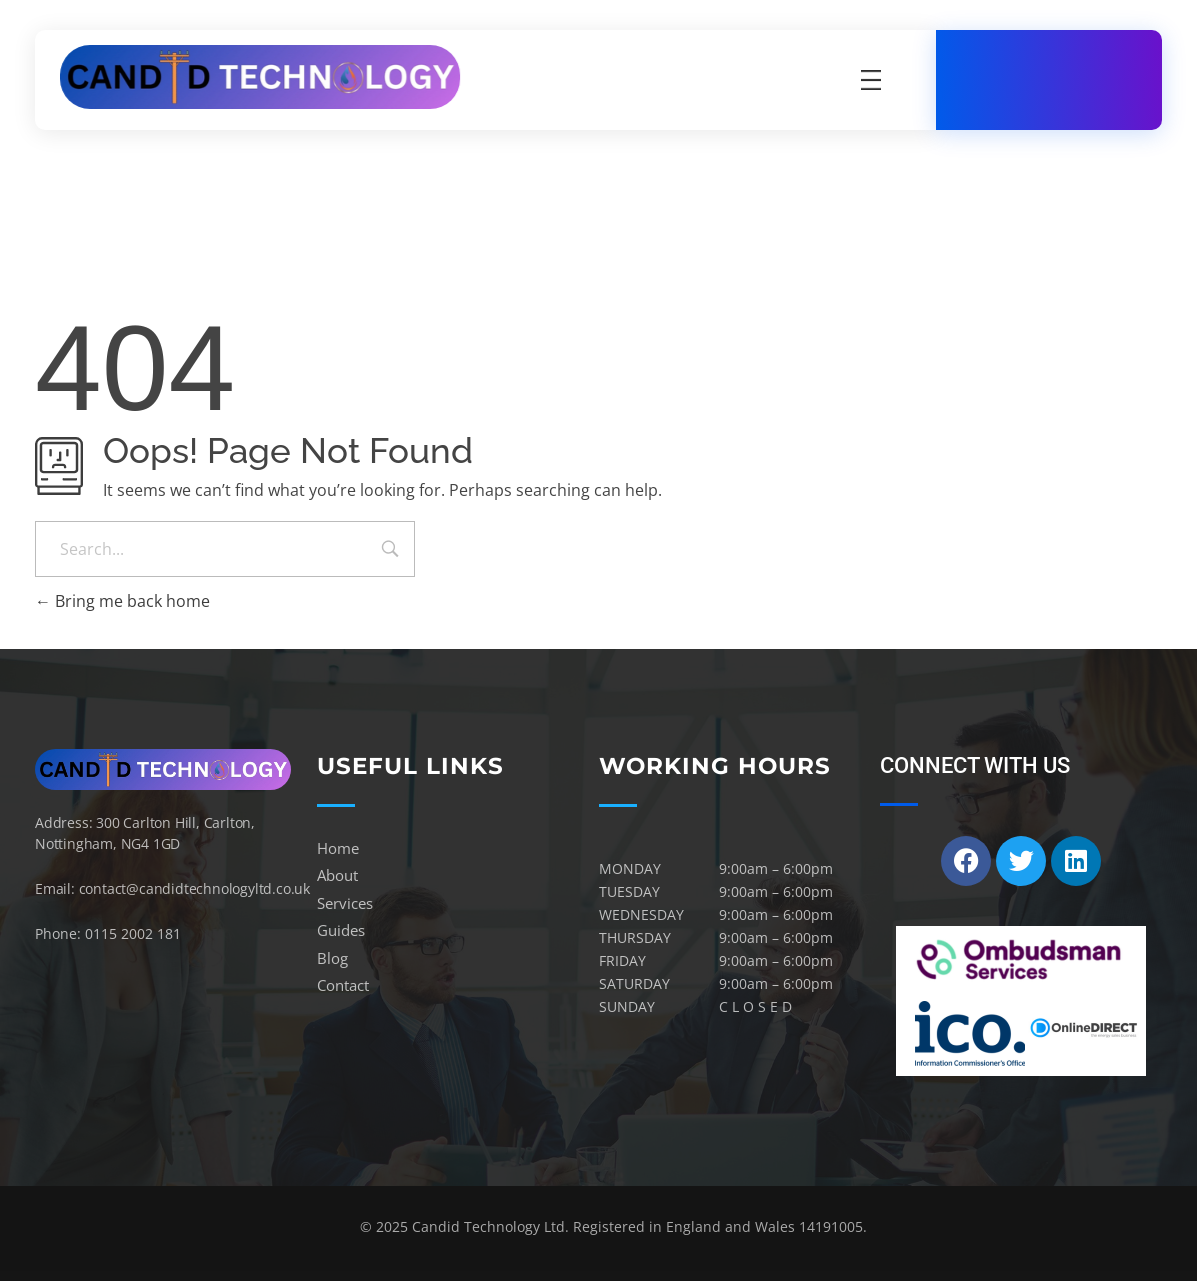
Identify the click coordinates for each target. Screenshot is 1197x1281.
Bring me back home (122, 601)
